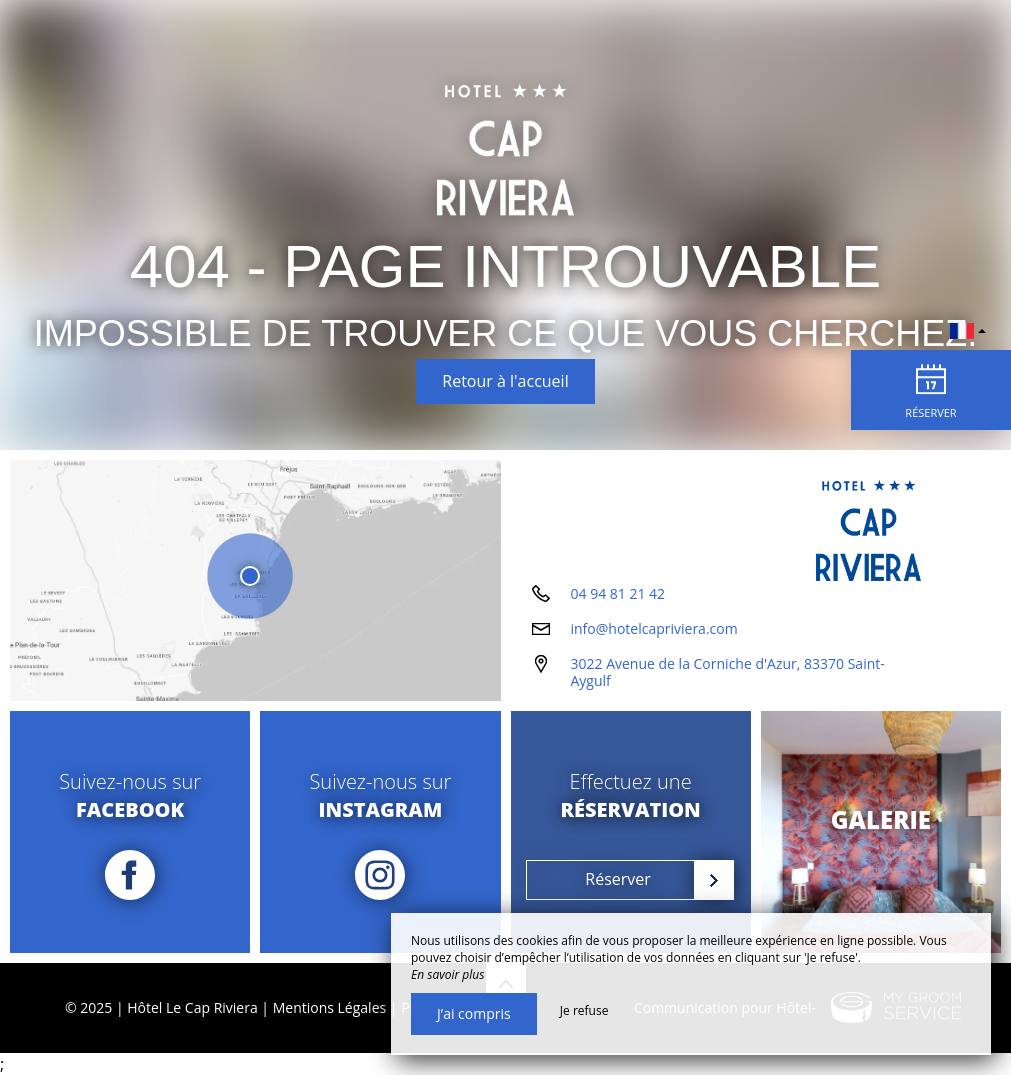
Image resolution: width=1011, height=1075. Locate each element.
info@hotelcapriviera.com (654, 628)
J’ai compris (474, 1013)
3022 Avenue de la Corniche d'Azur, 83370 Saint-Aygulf (728, 672)
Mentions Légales (330, 1007)
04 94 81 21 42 (618, 593)
